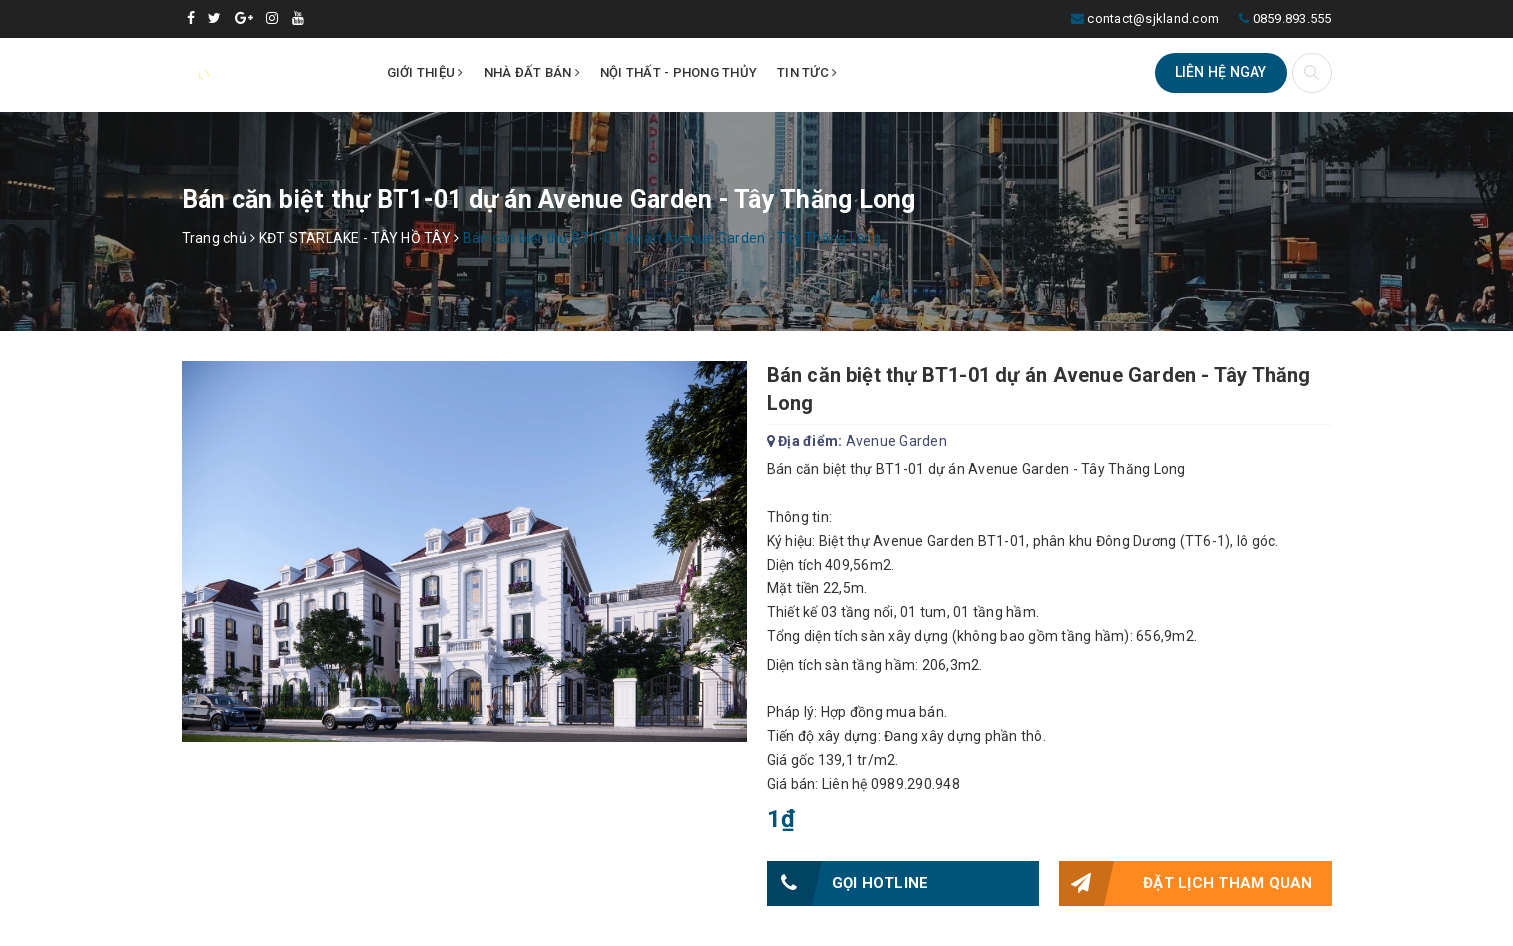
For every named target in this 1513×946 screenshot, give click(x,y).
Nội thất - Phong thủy (678, 72)
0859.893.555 (1292, 18)
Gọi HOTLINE (848, 883)
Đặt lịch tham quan (1186, 883)
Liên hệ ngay (1221, 72)
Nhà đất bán (532, 72)
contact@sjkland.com (1153, 18)
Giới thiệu (425, 72)
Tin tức (807, 72)
